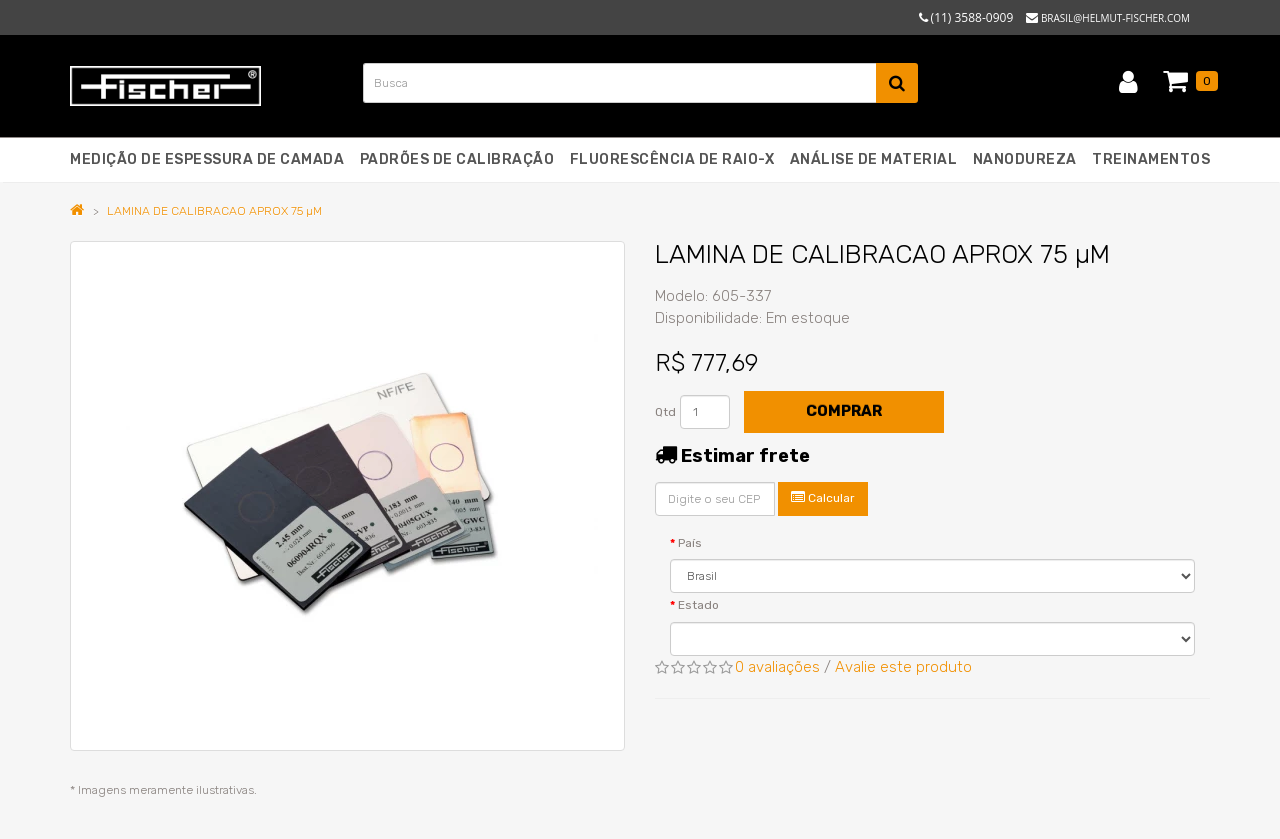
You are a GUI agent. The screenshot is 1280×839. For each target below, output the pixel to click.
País (690, 543)
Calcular (823, 497)
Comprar (844, 411)
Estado (698, 605)
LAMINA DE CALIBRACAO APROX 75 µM (214, 211)
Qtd (665, 412)
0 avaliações (777, 667)
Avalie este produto (903, 667)
